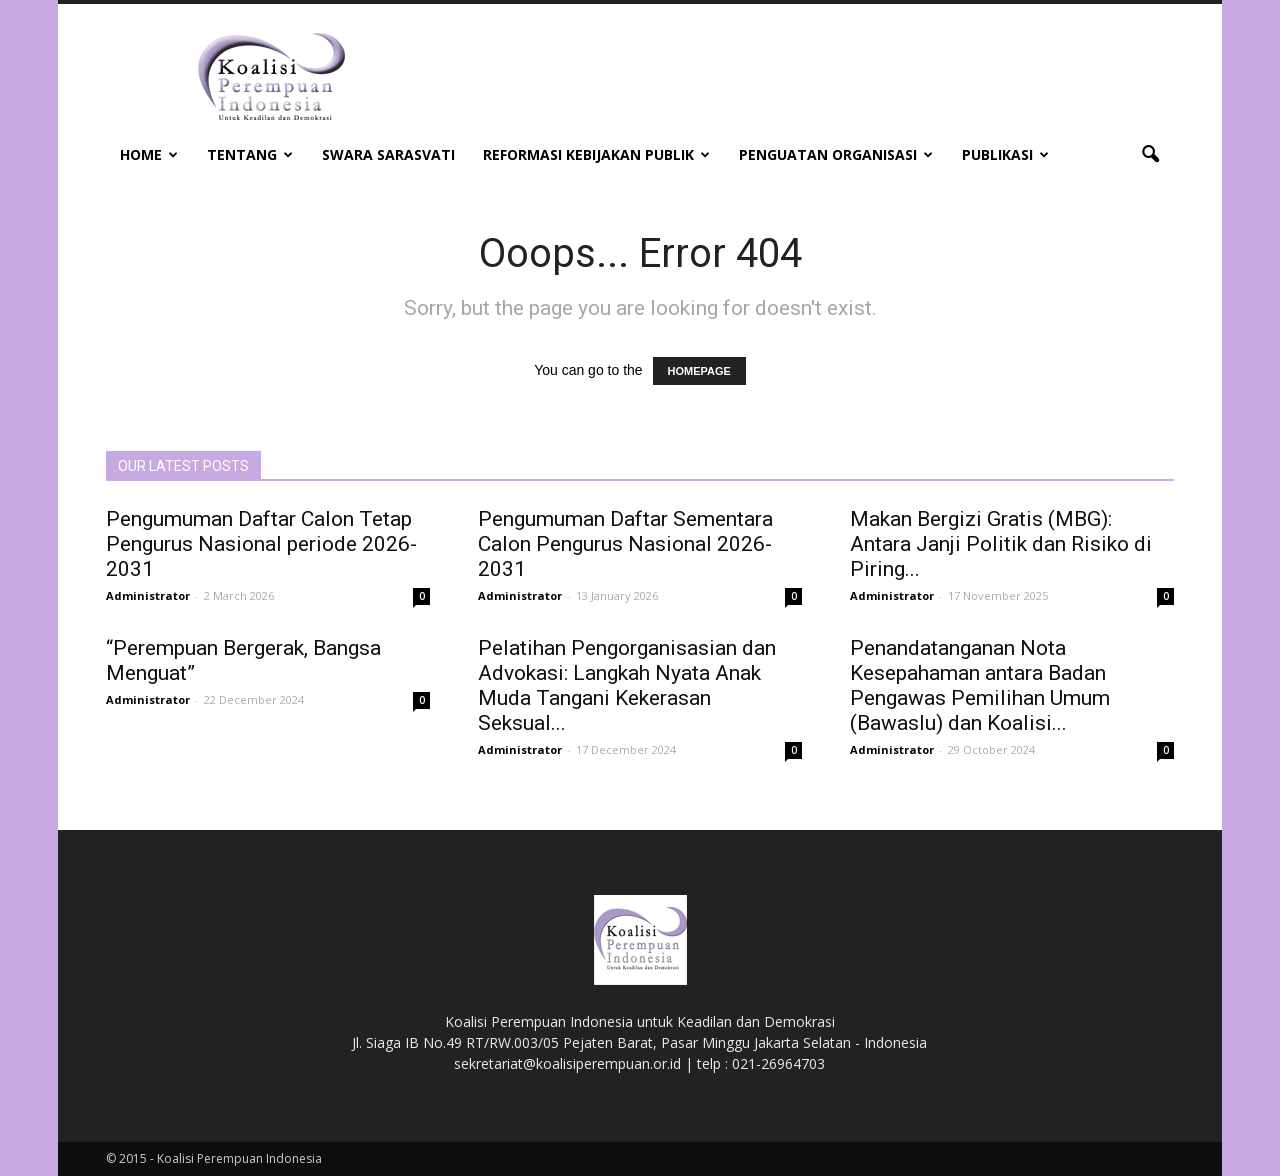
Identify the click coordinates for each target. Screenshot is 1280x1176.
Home (149, 154)
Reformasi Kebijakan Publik (596, 154)
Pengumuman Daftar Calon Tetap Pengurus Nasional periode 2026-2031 (261, 544)
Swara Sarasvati (388, 154)
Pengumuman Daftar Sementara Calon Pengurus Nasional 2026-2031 (625, 544)
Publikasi (1005, 154)
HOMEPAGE (699, 371)
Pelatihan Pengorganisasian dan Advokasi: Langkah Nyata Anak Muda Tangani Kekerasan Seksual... (627, 685)
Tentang (250, 154)
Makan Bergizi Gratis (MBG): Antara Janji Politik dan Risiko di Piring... (1001, 544)
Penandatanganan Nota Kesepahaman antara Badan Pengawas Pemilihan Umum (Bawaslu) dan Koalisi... (980, 685)
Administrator (148, 595)
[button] (1150, 155)
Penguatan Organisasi (836, 154)
